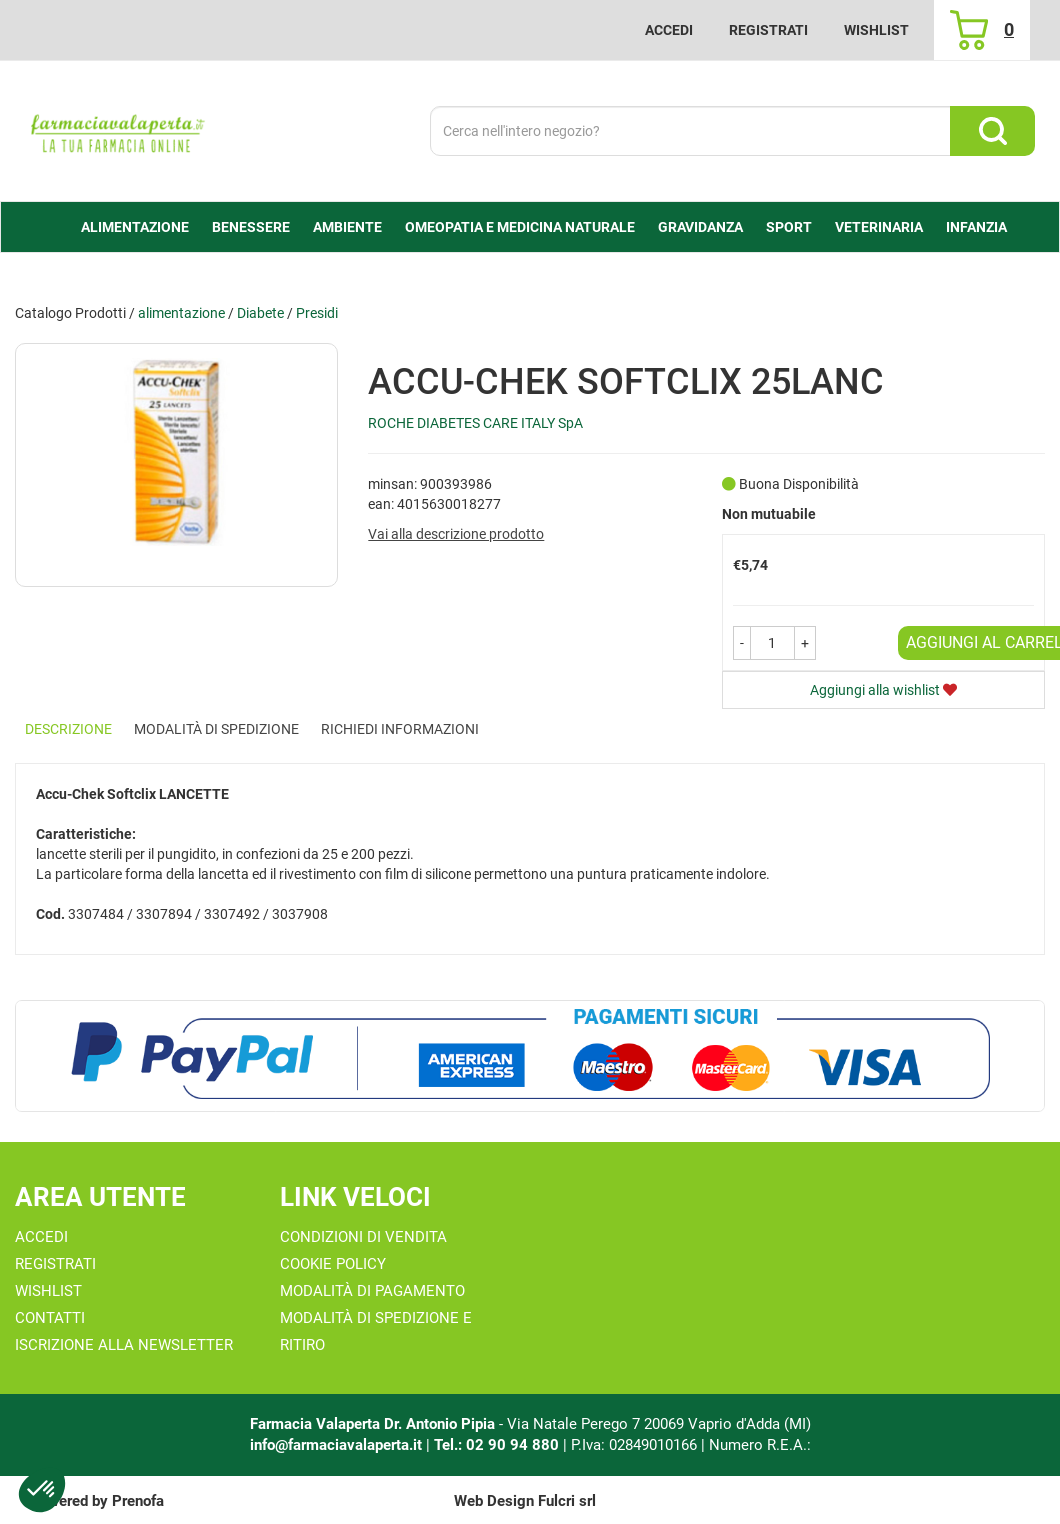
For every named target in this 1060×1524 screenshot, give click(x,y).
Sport (789, 227)
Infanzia (976, 227)
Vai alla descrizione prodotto (456, 534)
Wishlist (876, 30)
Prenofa (138, 1501)
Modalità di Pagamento (372, 1291)
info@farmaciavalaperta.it (336, 1445)
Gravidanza (700, 227)
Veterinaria (879, 227)
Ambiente (347, 227)
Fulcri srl (567, 1501)
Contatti (50, 1318)
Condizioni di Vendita (363, 1237)
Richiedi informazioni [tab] (400, 729)
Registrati (768, 30)
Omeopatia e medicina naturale (520, 227)
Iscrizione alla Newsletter (124, 1345)
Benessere (251, 227)
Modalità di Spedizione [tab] (216, 729)
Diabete (260, 313)
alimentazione (135, 227)
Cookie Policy (333, 1264)
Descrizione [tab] (68, 729)
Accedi (669, 30)
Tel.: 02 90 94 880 (498, 1445)
